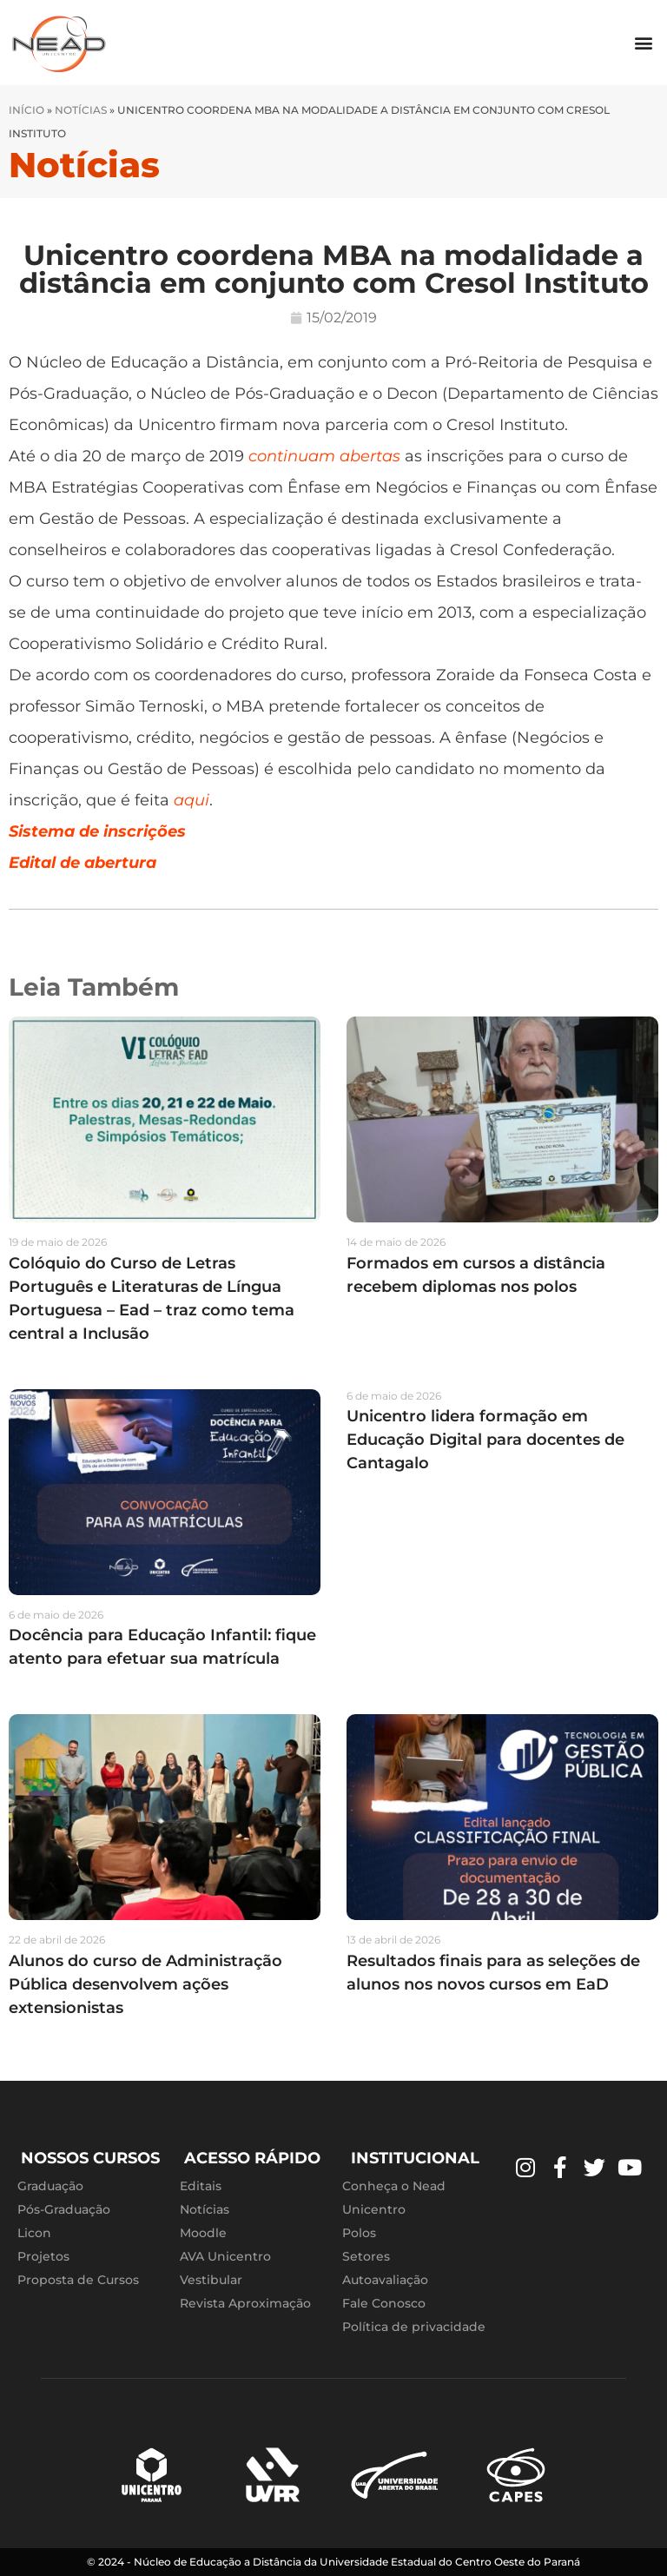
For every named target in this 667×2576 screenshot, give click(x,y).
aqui (191, 800)
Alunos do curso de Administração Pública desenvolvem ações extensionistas (145, 1984)
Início (26, 109)
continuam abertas (324, 456)
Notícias (81, 109)
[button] (644, 43)
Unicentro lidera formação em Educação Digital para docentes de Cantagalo (485, 1440)
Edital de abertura (82, 862)
